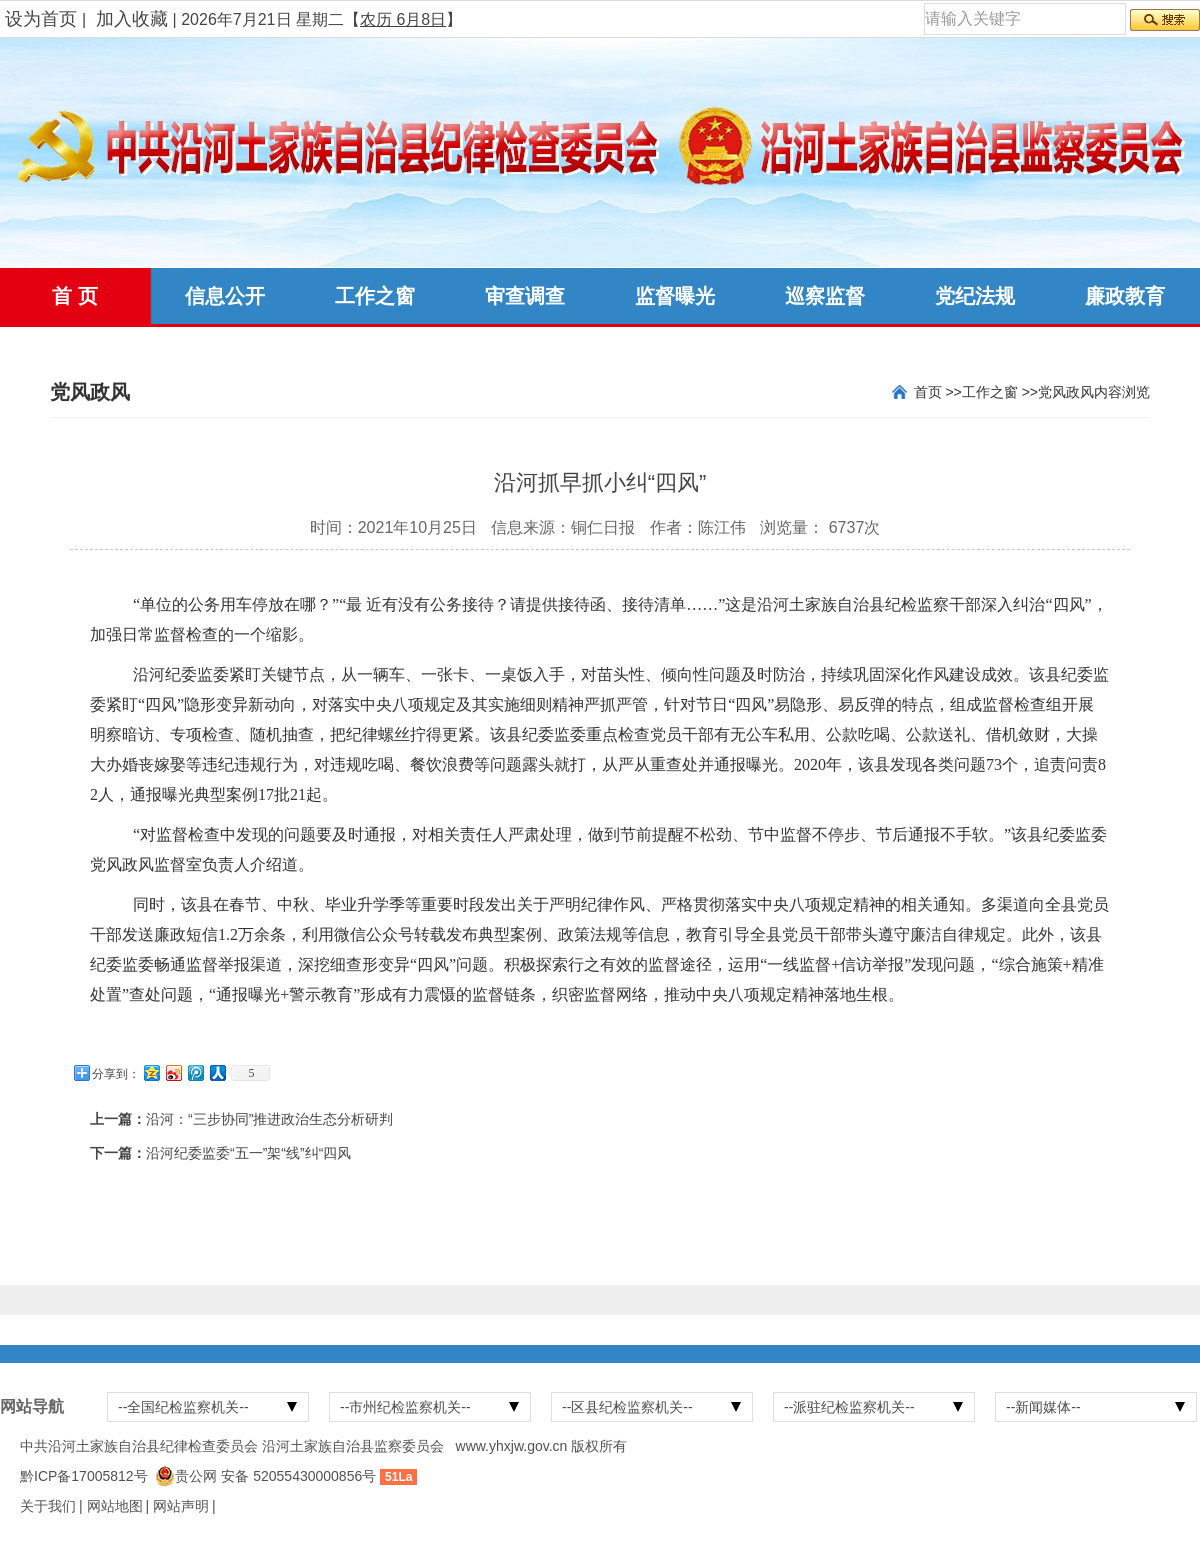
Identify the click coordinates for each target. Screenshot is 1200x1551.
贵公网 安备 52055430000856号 (275, 1476)
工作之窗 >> (1000, 392)
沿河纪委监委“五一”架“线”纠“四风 (248, 1153)
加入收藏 (132, 19)
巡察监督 (825, 296)
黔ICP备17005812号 (84, 1476)
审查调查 (525, 296)
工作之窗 (375, 296)
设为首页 (41, 19)
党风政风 (1066, 392)
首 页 (75, 296)
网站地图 (115, 1506)
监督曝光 (675, 296)
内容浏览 (1122, 392)
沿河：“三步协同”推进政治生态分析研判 (269, 1119)
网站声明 (181, 1506)
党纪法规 (975, 296)
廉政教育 (1125, 296)
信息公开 (225, 296)
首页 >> (938, 392)
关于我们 (48, 1506)
